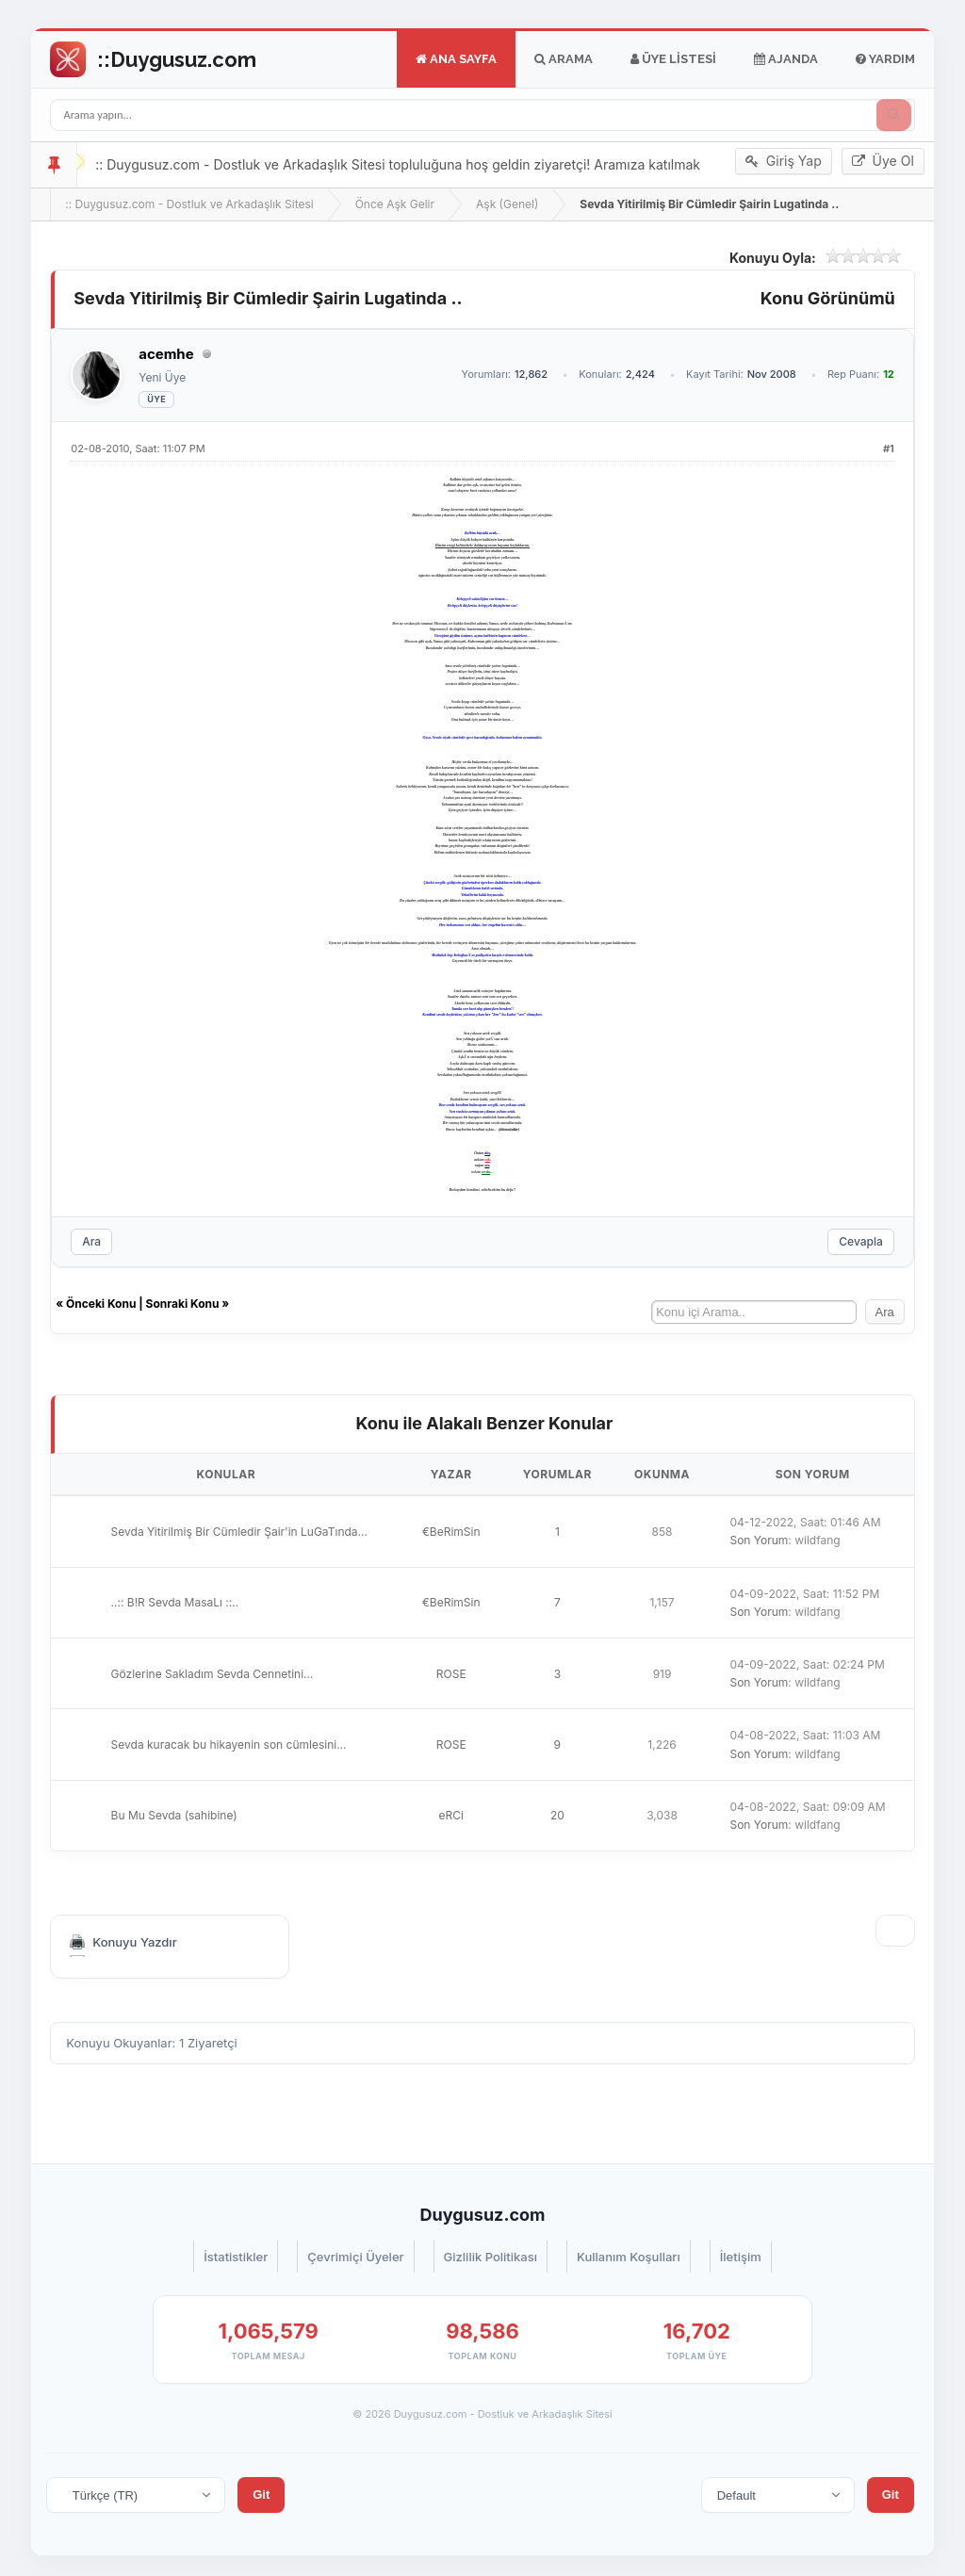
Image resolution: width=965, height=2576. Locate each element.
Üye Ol (883, 161)
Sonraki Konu (183, 1305)
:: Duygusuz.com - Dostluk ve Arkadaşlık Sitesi (189, 204)
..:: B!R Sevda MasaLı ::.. (175, 1604)
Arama (563, 59)
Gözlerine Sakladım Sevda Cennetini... (212, 1676)
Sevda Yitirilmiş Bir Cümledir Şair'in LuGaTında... (239, 1533)
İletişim (740, 2258)
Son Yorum (758, 1543)
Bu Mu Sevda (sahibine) (174, 1818)
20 (557, 1818)
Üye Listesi (673, 59)
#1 (888, 448)
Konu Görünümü (828, 298)
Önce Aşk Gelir (394, 204)
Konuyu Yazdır (134, 1943)
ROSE (451, 1676)
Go (153, 59)
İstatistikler (236, 2258)
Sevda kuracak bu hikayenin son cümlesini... (229, 1746)
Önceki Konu (101, 1305)
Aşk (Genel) (507, 204)
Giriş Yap (783, 161)
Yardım (885, 59)
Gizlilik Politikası (490, 2258)
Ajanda (786, 59)
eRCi (451, 1818)
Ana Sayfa (456, 59)
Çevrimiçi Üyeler (355, 2258)
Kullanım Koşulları (628, 2258)
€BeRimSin (451, 1533)
